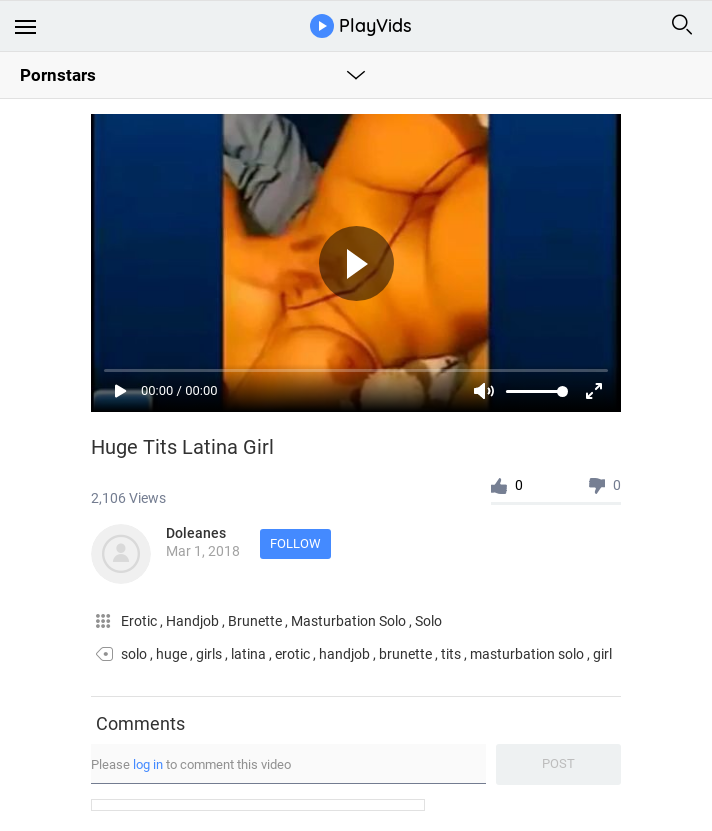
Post (558, 763)
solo (134, 654)
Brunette (256, 621)
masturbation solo (527, 654)
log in (148, 764)
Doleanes (196, 533)
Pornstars (58, 75)
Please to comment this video (191, 764)
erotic (292, 654)
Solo (428, 621)
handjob (344, 654)
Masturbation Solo (350, 621)
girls (209, 654)
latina (248, 654)
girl (602, 654)
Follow (295, 543)
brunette (405, 654)
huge (171, 654)
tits (451, 654)
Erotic (140, 621)
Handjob (194, 621)
